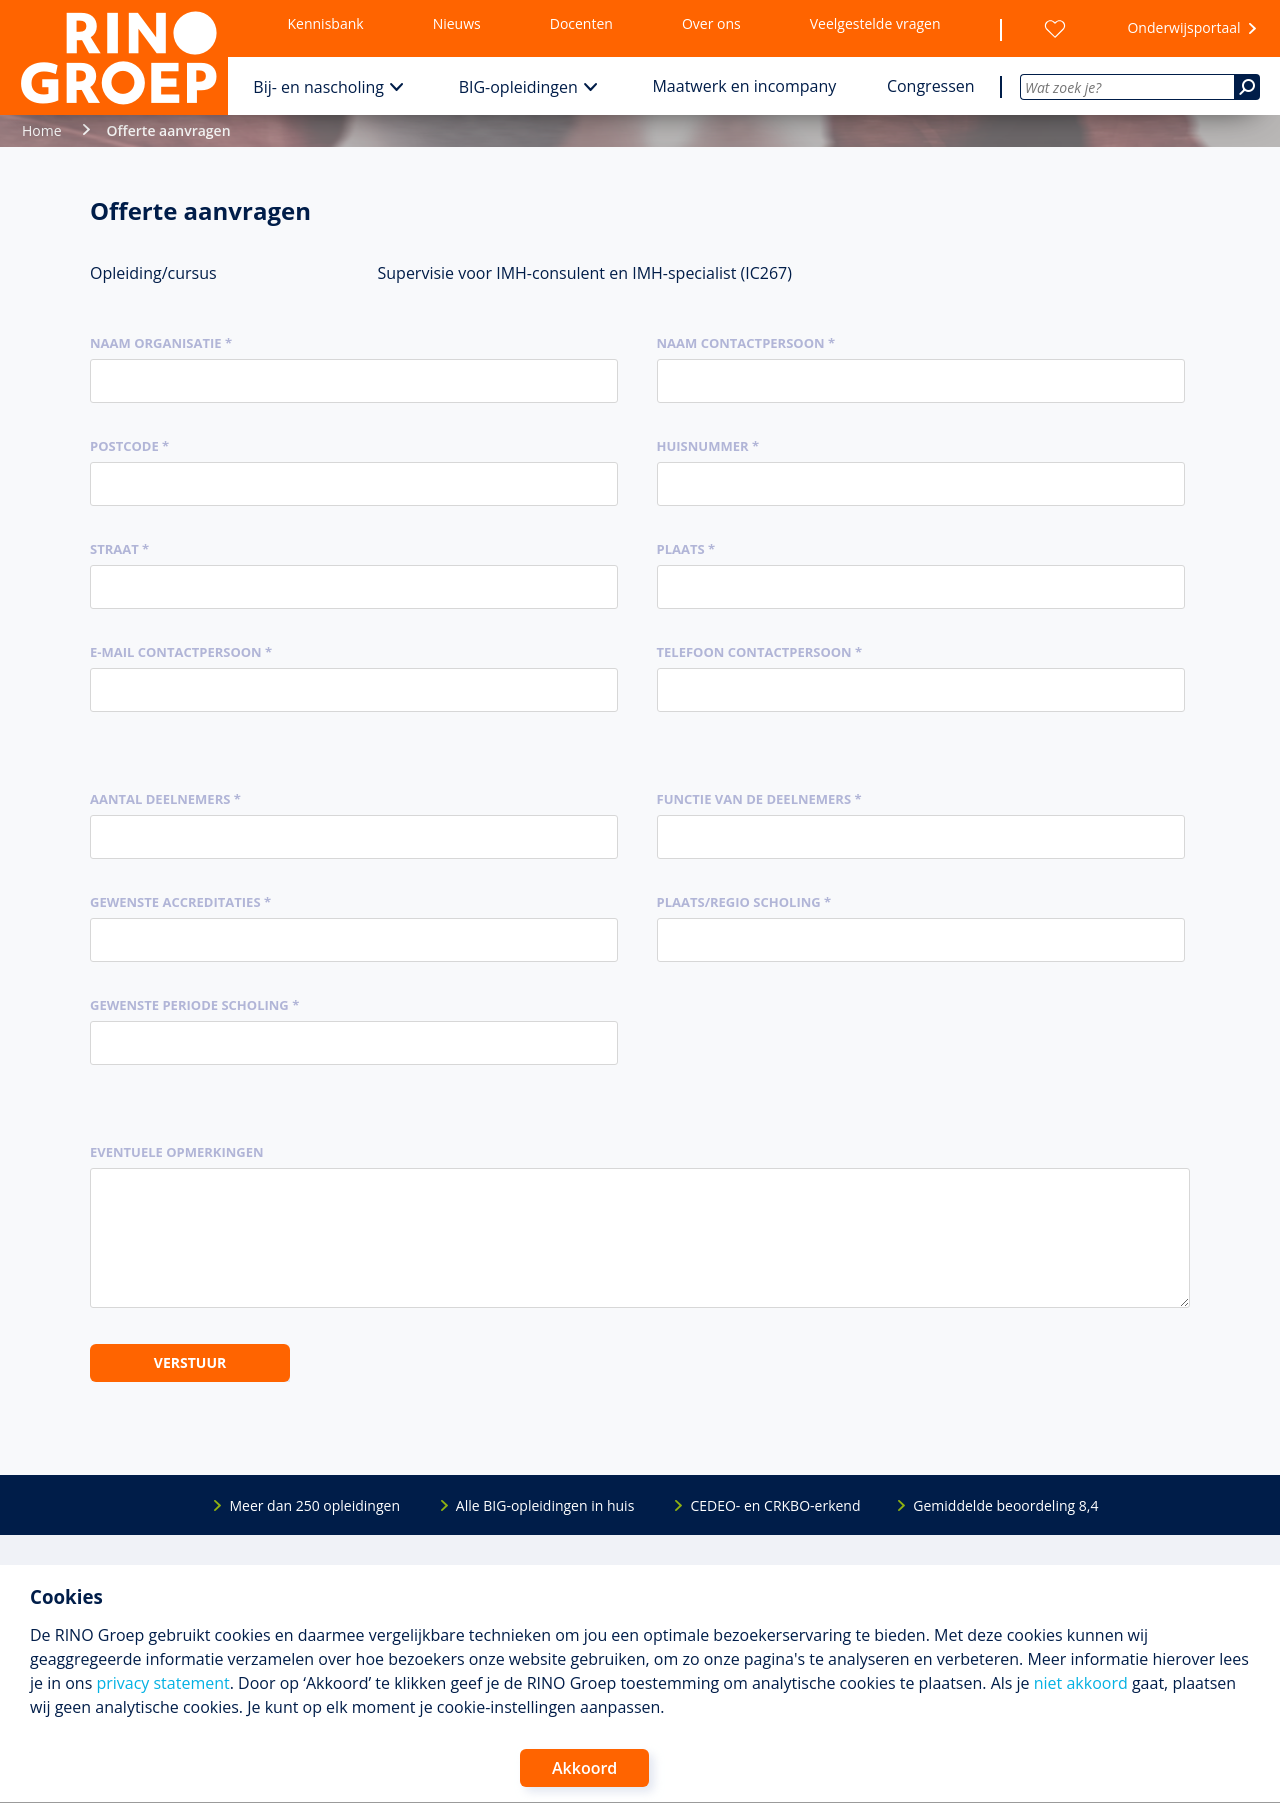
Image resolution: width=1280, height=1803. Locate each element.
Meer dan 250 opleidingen (314, 1505)
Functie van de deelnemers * (759, 799)
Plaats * (686, 549)
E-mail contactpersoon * (181, 652)
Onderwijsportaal (1183, 27)
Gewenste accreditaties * (180, 902)
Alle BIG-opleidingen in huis (545, 1505)
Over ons (711, 23)
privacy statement (162, 1683)
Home (42, 130)
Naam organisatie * (161, 343)
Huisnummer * (708, 446)
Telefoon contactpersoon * (760, 652)
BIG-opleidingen (518, 87)
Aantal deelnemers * (165, 799)
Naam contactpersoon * (746, 343)
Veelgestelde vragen (875, 23)
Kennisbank (326, 23)
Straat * (119, 549)
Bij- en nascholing (318, 87)
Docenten (581, 23)
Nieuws (457, 23)
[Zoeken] (1247, 87)
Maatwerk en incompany (744, 86)
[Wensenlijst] (1055, 29)
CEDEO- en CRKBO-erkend (775, 1505)
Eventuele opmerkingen (177, 1152)
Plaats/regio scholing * (744, 902)
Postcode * (129, 446)
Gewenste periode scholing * (194, 1005)
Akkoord (584, 1768)
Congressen (931, 86)
